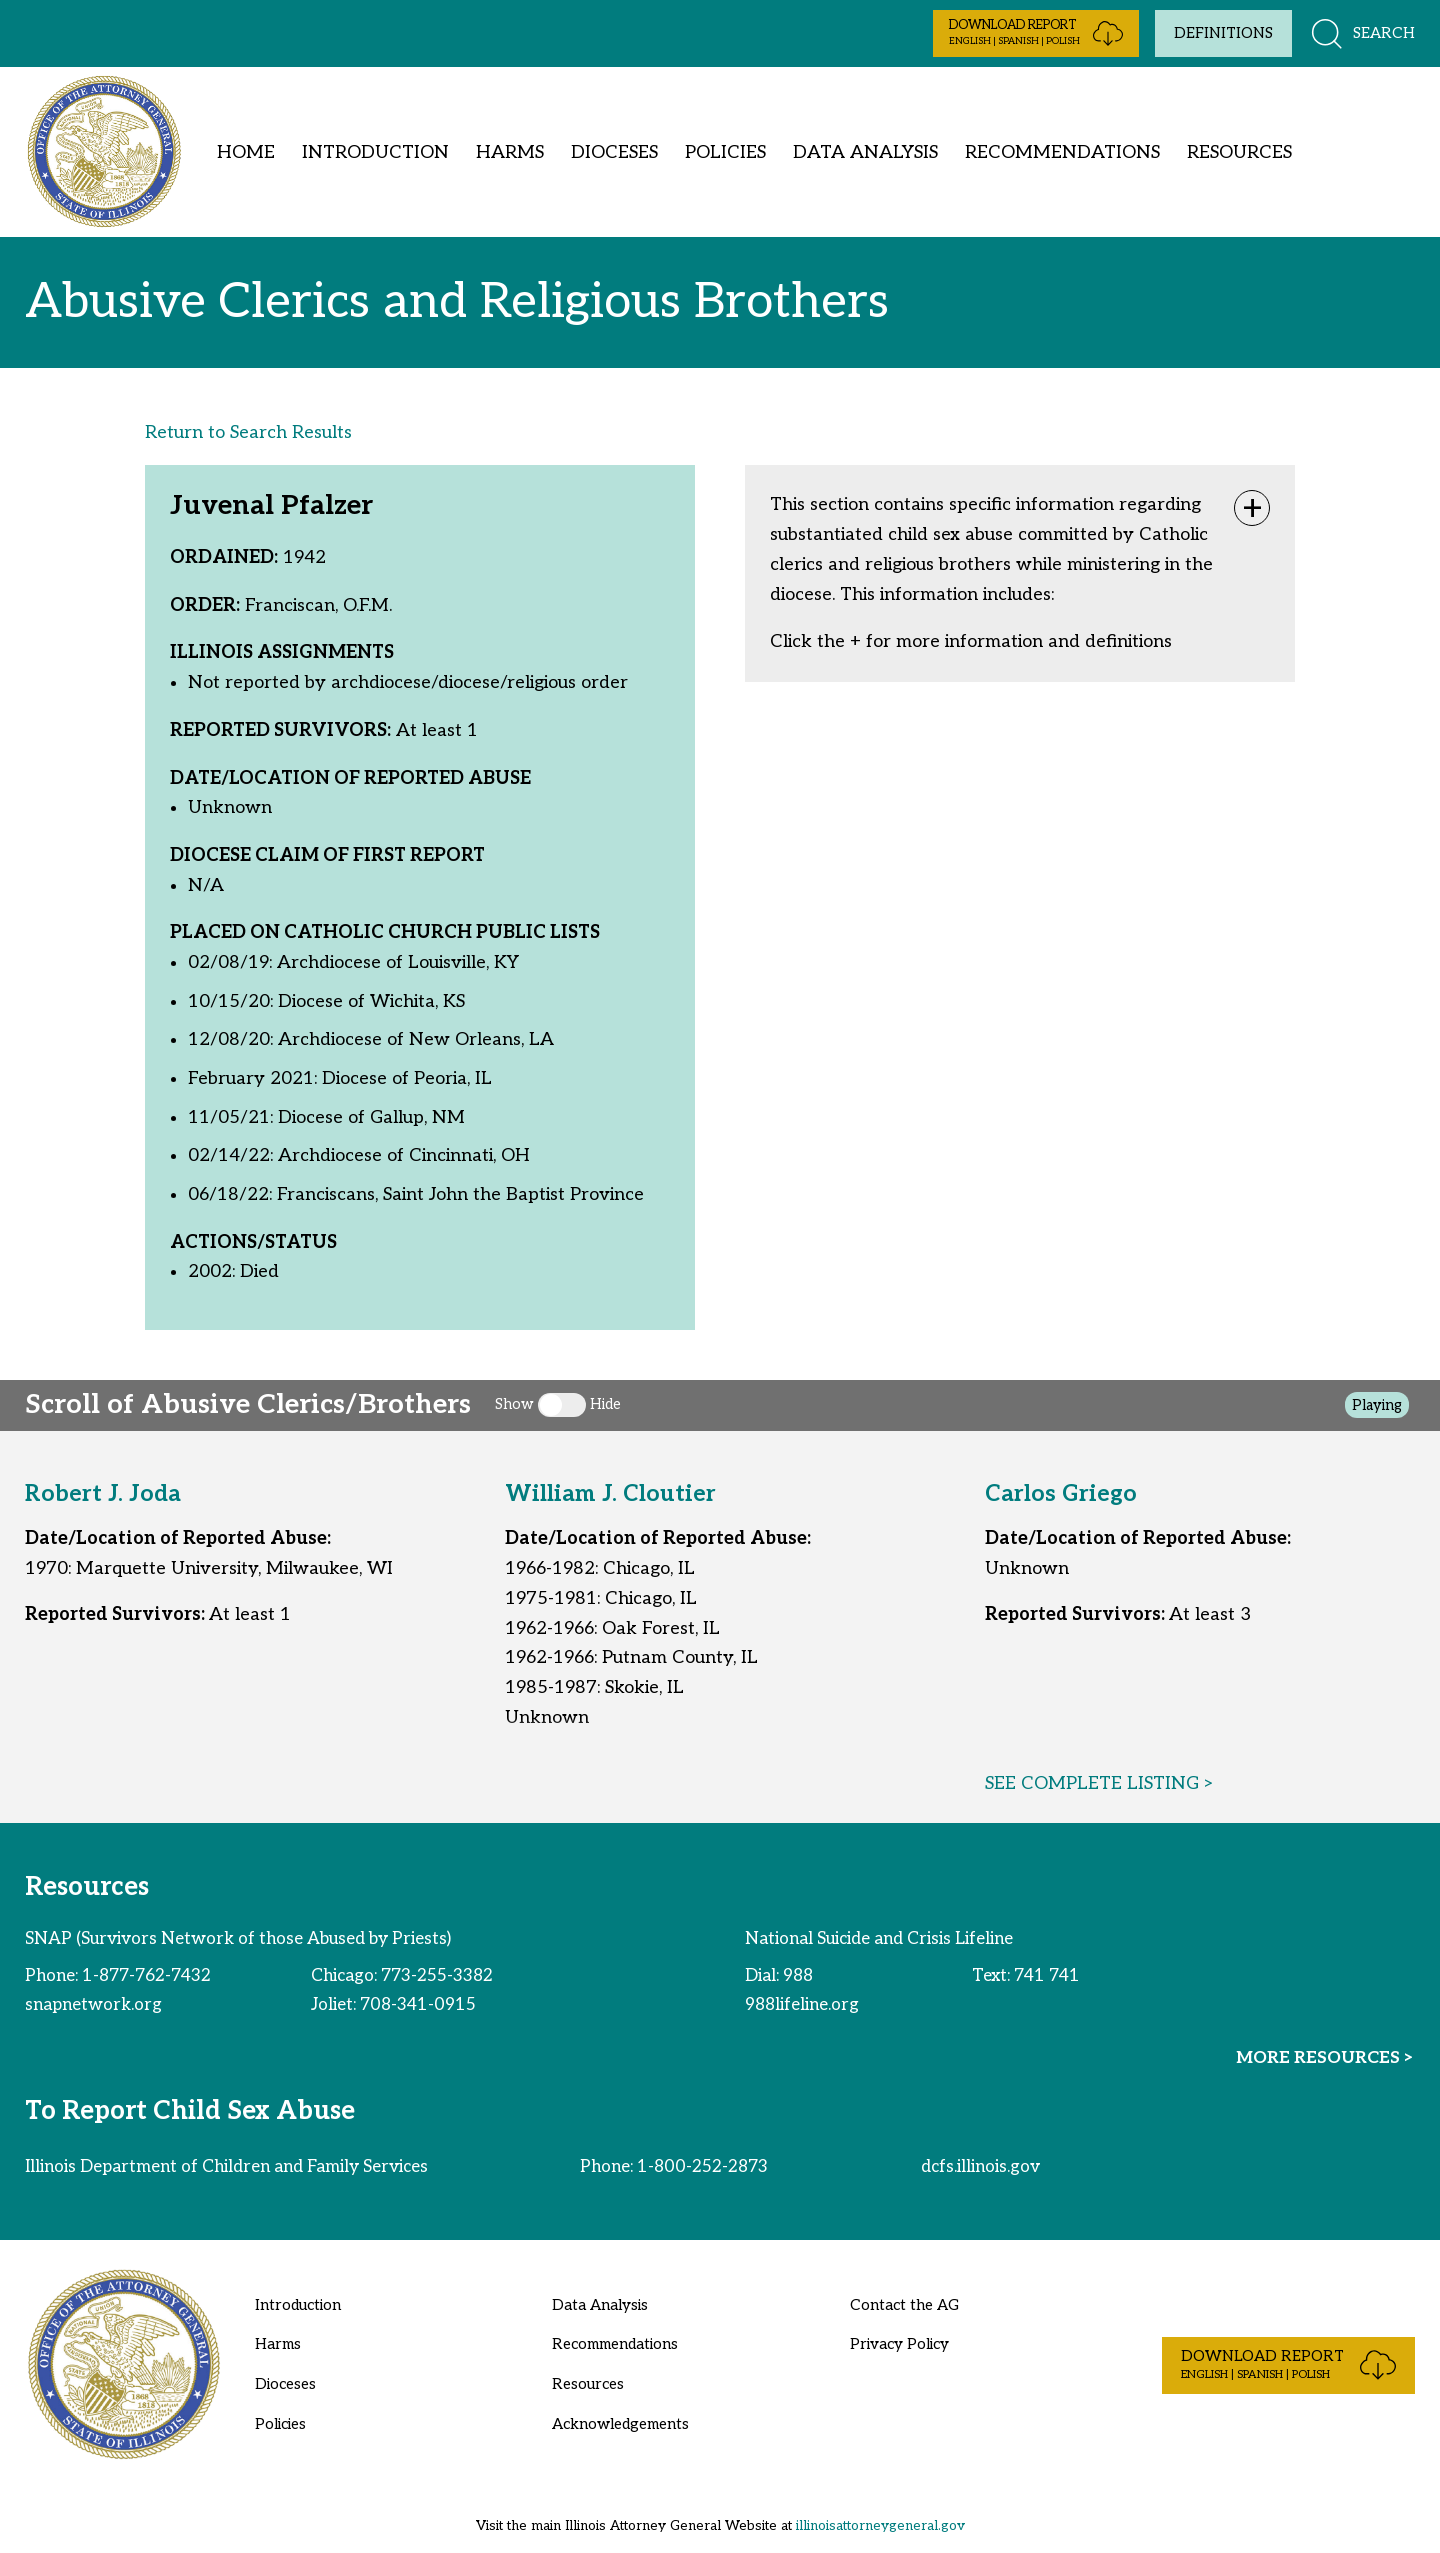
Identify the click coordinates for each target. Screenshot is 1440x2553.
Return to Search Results (248, 432)
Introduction (375, 152)
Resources (1239, 152)
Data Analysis (865, 152)
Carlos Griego (1061, 1494)
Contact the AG (904, 2305)
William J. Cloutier (610, 1494)
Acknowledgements (620, 2424)
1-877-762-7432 (146, 1976)
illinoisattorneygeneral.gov (880, 2526)
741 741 (1047, 1976)
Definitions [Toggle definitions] (1223, 33)
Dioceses (614, 152)
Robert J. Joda (103, 1494)
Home (246, 152)
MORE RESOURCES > (1325, 2058)
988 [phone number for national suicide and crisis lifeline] (798, 1976)
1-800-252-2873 (702, 2167)
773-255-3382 (437, 1976)
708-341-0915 (418, 2005)
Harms (510, 152)
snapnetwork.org (93, 2005)
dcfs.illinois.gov (980, 2167)
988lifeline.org (802, 2005)
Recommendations (1062, 152)
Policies (725, 152)
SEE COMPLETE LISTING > (1100, 1783)
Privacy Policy (899, 2344)
